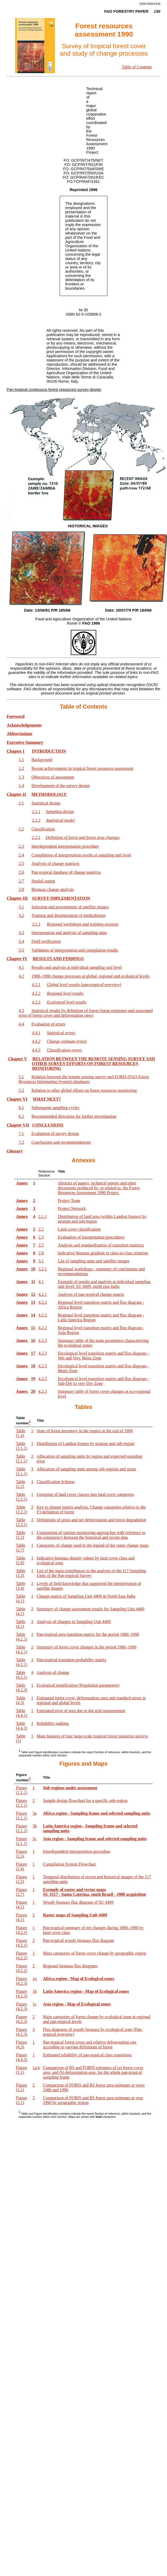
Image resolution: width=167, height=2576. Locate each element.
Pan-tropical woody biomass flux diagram (78, 1940)
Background (42, 759)
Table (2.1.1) (21, 1446)
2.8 (21, 889)
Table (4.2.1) (21, 1636)
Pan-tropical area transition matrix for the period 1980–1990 (88, 1634)
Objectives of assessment (53, 777)
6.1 (21, 1107)
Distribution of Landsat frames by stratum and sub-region (85, 1443)
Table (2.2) (20, 1484)
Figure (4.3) (21, 2044)
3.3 (21, 932)
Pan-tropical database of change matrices (66, 872)
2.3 (21, 846)
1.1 (21, 759)
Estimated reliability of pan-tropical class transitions (87, 2055)
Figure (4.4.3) (21, 2057)
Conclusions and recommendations (61, 1142)
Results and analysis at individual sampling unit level (77, 967)
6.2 (21, 1116)
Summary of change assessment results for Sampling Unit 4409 (90, 1609)
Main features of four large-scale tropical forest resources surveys (92, 1736)
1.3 (21, 777)
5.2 (21, 1090)
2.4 (21, 855)
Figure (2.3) (21, 1853)
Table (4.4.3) (21, 1725)
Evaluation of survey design (55, 1133)
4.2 (21, 976)
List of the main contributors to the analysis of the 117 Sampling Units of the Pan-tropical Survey (91, 1573)
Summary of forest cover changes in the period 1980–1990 (86, 1647)
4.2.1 (42, 1294)
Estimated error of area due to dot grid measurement (81, 1710)
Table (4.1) (20, 1598)
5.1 (21, 1077)
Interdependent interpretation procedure (65, 846)
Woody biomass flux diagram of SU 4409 (78, 1902)
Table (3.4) (20, 1585)
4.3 (21, 1010)
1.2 (21, 768)
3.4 (21, 941)
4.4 (21, 1024)
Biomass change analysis (53, 889)
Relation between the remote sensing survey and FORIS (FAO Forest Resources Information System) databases (84, 1079)
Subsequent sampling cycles (55, 1107)
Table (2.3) (20, 1535)
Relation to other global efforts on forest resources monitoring (84, 1090)
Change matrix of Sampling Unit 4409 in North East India (86, 1596)
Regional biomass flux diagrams (70, 1966)
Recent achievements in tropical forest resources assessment (83, 768)
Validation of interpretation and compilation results (75, 950)
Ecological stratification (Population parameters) (78, 1685)
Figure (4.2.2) (21, 1955)
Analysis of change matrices (56, 863)
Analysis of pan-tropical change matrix (91, 1294)
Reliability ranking (52, 1723)
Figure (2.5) (21, 1879)
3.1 (21, 907)
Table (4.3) (20, 1700)
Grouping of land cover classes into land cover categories (85, 1494)
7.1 (21, 1133)
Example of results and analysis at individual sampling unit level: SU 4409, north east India (104, 1284)
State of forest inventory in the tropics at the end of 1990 (85, 1431)
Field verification (46, 941)
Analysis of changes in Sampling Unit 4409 (74, 1621)
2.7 (21, 881)
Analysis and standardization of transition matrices (101, 1245)
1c (35, 2004)
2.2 (21, 829)
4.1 (21, 967)
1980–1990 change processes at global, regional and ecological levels (91, 976)
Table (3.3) (20, 1573)
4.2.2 (42, 1302)
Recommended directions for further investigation (74, 1116)
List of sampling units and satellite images (93, 1261)
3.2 (21, 915)
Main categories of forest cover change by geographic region (94, 1953)
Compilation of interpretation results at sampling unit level (81, 855)
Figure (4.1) (21, 1904)
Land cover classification (79, 1229)
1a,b (36, 2067)
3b (35, 1826)
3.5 (21, 950)
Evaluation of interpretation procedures (91, 1237)
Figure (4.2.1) (21, 1930)
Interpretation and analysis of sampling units (69, 932)
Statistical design (46, 803)
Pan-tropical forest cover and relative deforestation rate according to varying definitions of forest (90, 2044)
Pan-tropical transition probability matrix (71, 1660)
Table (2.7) (20, 1547)
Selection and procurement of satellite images (70, 907)
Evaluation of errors (48, 1024)
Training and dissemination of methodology (69, 915)
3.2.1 (42, 1269)
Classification (43, 829)
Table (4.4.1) (21, 1713)
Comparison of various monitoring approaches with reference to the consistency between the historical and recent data (91, 1535)
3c (35, 1838)
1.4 (21, 785)
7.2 (21, 1142)
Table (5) (20, 1738)
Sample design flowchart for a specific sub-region (85, 1800)
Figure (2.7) (21, 1892)
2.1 (21, 803)
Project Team (69, 1200)
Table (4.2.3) (21, 1687)
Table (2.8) (20, 1560)
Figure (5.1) (21, 2070)
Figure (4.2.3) (21, 1981)
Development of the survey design (61, 785)
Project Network (72, 1208)
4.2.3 (42, 1340)
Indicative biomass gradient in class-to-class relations (103, 1253)
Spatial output (43, 881)
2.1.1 (42, 1216)
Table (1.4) (20, 1433)
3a (35, 1813)
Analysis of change (53, 1672)
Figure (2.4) (21, 1866)
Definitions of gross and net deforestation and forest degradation (91, 1520)
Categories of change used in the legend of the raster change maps (93, 1545)
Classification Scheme (55, 1481)
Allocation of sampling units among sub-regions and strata (86, 1469)
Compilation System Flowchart (69, 1864)
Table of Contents (137, 67)
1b (35, 1991)
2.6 (21, 872)
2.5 (21, 863)
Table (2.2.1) (21, 1496)
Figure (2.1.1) (21, 1790)
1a (35, 1978)
